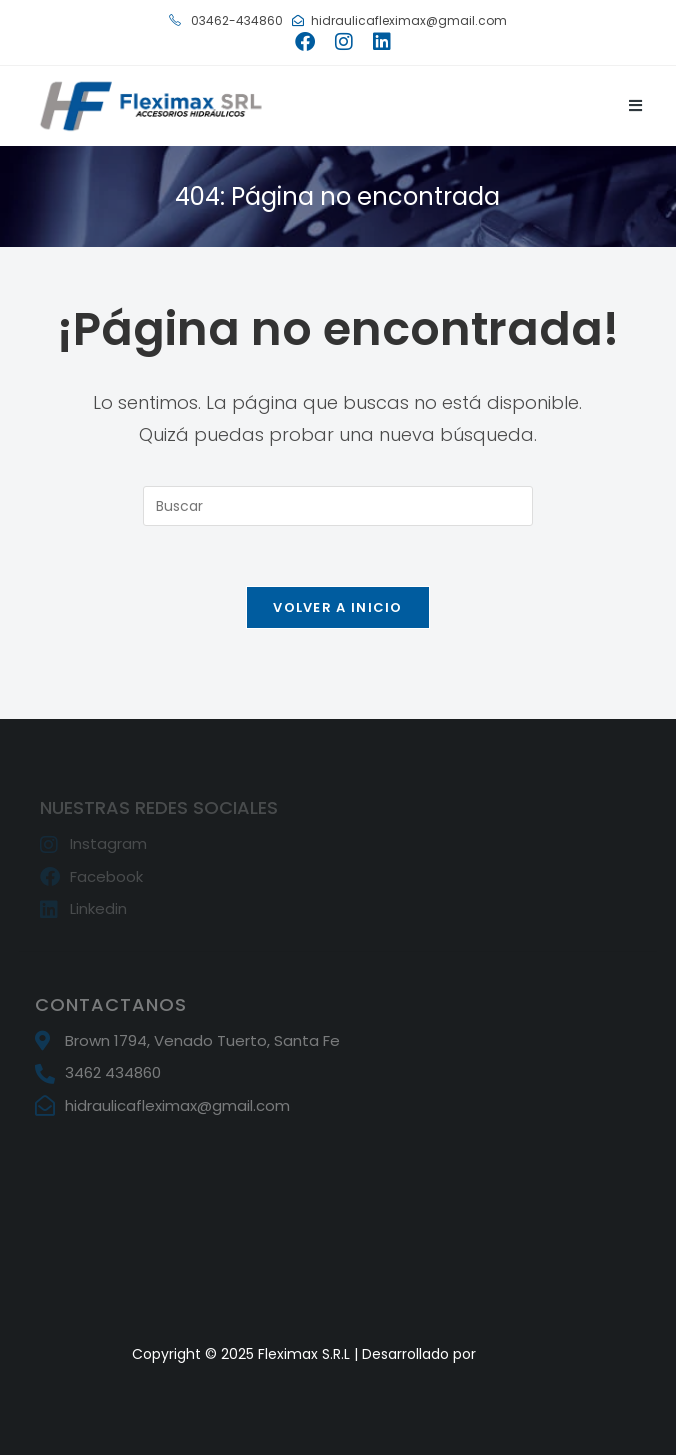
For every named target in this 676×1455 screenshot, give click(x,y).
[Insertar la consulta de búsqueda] (338, 506)
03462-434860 (226, 20)
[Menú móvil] (636, 105)
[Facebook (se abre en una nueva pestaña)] (305, 42)
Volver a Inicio (338, 607)
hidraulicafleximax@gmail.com (399, 20)
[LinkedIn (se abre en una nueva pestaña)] (377, 42)
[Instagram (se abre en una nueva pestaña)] (344, 42)
